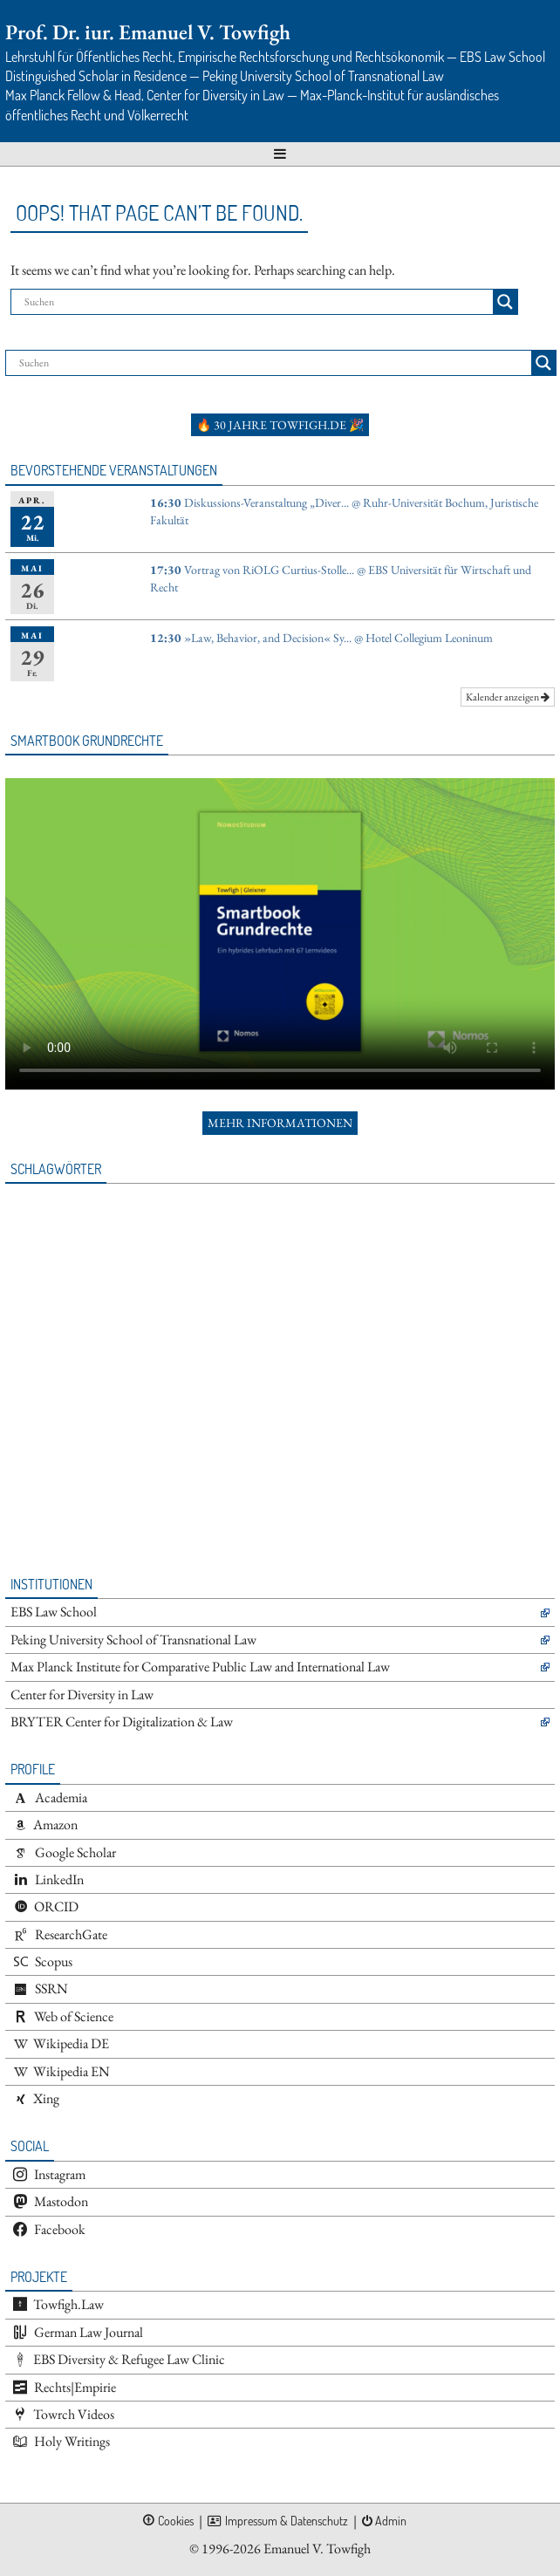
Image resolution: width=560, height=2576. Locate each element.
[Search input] (256, 302)
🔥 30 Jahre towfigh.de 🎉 (280, 425)
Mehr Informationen (280, 1123)
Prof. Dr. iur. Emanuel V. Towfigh (147, 31)
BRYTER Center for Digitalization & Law (121, 1721)
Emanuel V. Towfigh (317, 2548)
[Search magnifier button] (505, 302)
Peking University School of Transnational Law (133, 1639)
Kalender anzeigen (508, 697)
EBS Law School (53, 1611)
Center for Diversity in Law (82, 1694)
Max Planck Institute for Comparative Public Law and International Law (200, 1666)
